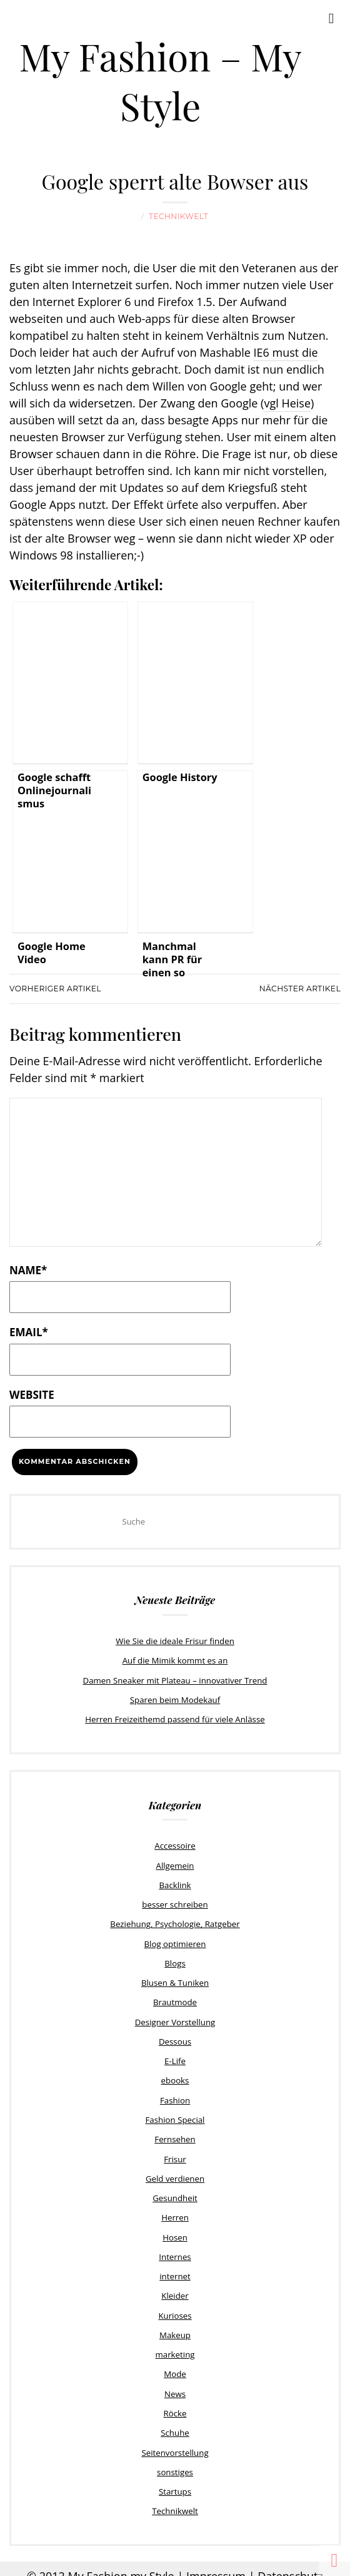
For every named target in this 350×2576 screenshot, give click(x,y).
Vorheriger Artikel (55, 988)
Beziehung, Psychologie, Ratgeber (175, 1920)
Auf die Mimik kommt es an (174, 1659)
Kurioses (175, 2306)
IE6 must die (286, 352)
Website (31, 1394)
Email (28, 1331)
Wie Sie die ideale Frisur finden (175, 1640)
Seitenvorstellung (175, 2441)
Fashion (174, 2094)
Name (28, 1269)
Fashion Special (175, 2113)
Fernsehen (175, 2133)
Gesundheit (175, 2190)
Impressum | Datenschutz (254, 2563)
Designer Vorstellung (175, 2017)
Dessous (175, 2036)
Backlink (175, 1882)
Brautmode (175, 1997)
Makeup (175, 2325)
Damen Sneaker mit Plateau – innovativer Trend (175, 1679)
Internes (175, 2248)
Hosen (175, 2229)
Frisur (175, 2152)
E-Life (174, 2056)
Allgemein (175, 1863)
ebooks (175, 2075)
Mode (175, 2364)
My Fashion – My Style (160, 80)
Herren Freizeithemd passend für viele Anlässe (174, 1717)
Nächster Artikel (300, 988)
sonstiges (175, 2460)
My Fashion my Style (121, 2563)
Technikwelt (178, 216)
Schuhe (175, 2422)
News (174, 2383)
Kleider (175, 2286)
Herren (175, 2210)
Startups (175, 2479)
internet (175, 2268)
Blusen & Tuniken (175, 1979)
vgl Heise (287, 403)
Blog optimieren (175, 1940)
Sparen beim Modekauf (175, 1698)
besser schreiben (174, 1901)
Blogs (175, 1959)
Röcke (175, 2402)
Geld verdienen (175, 2171)
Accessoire (175, 1843)
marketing (175, 2345)
